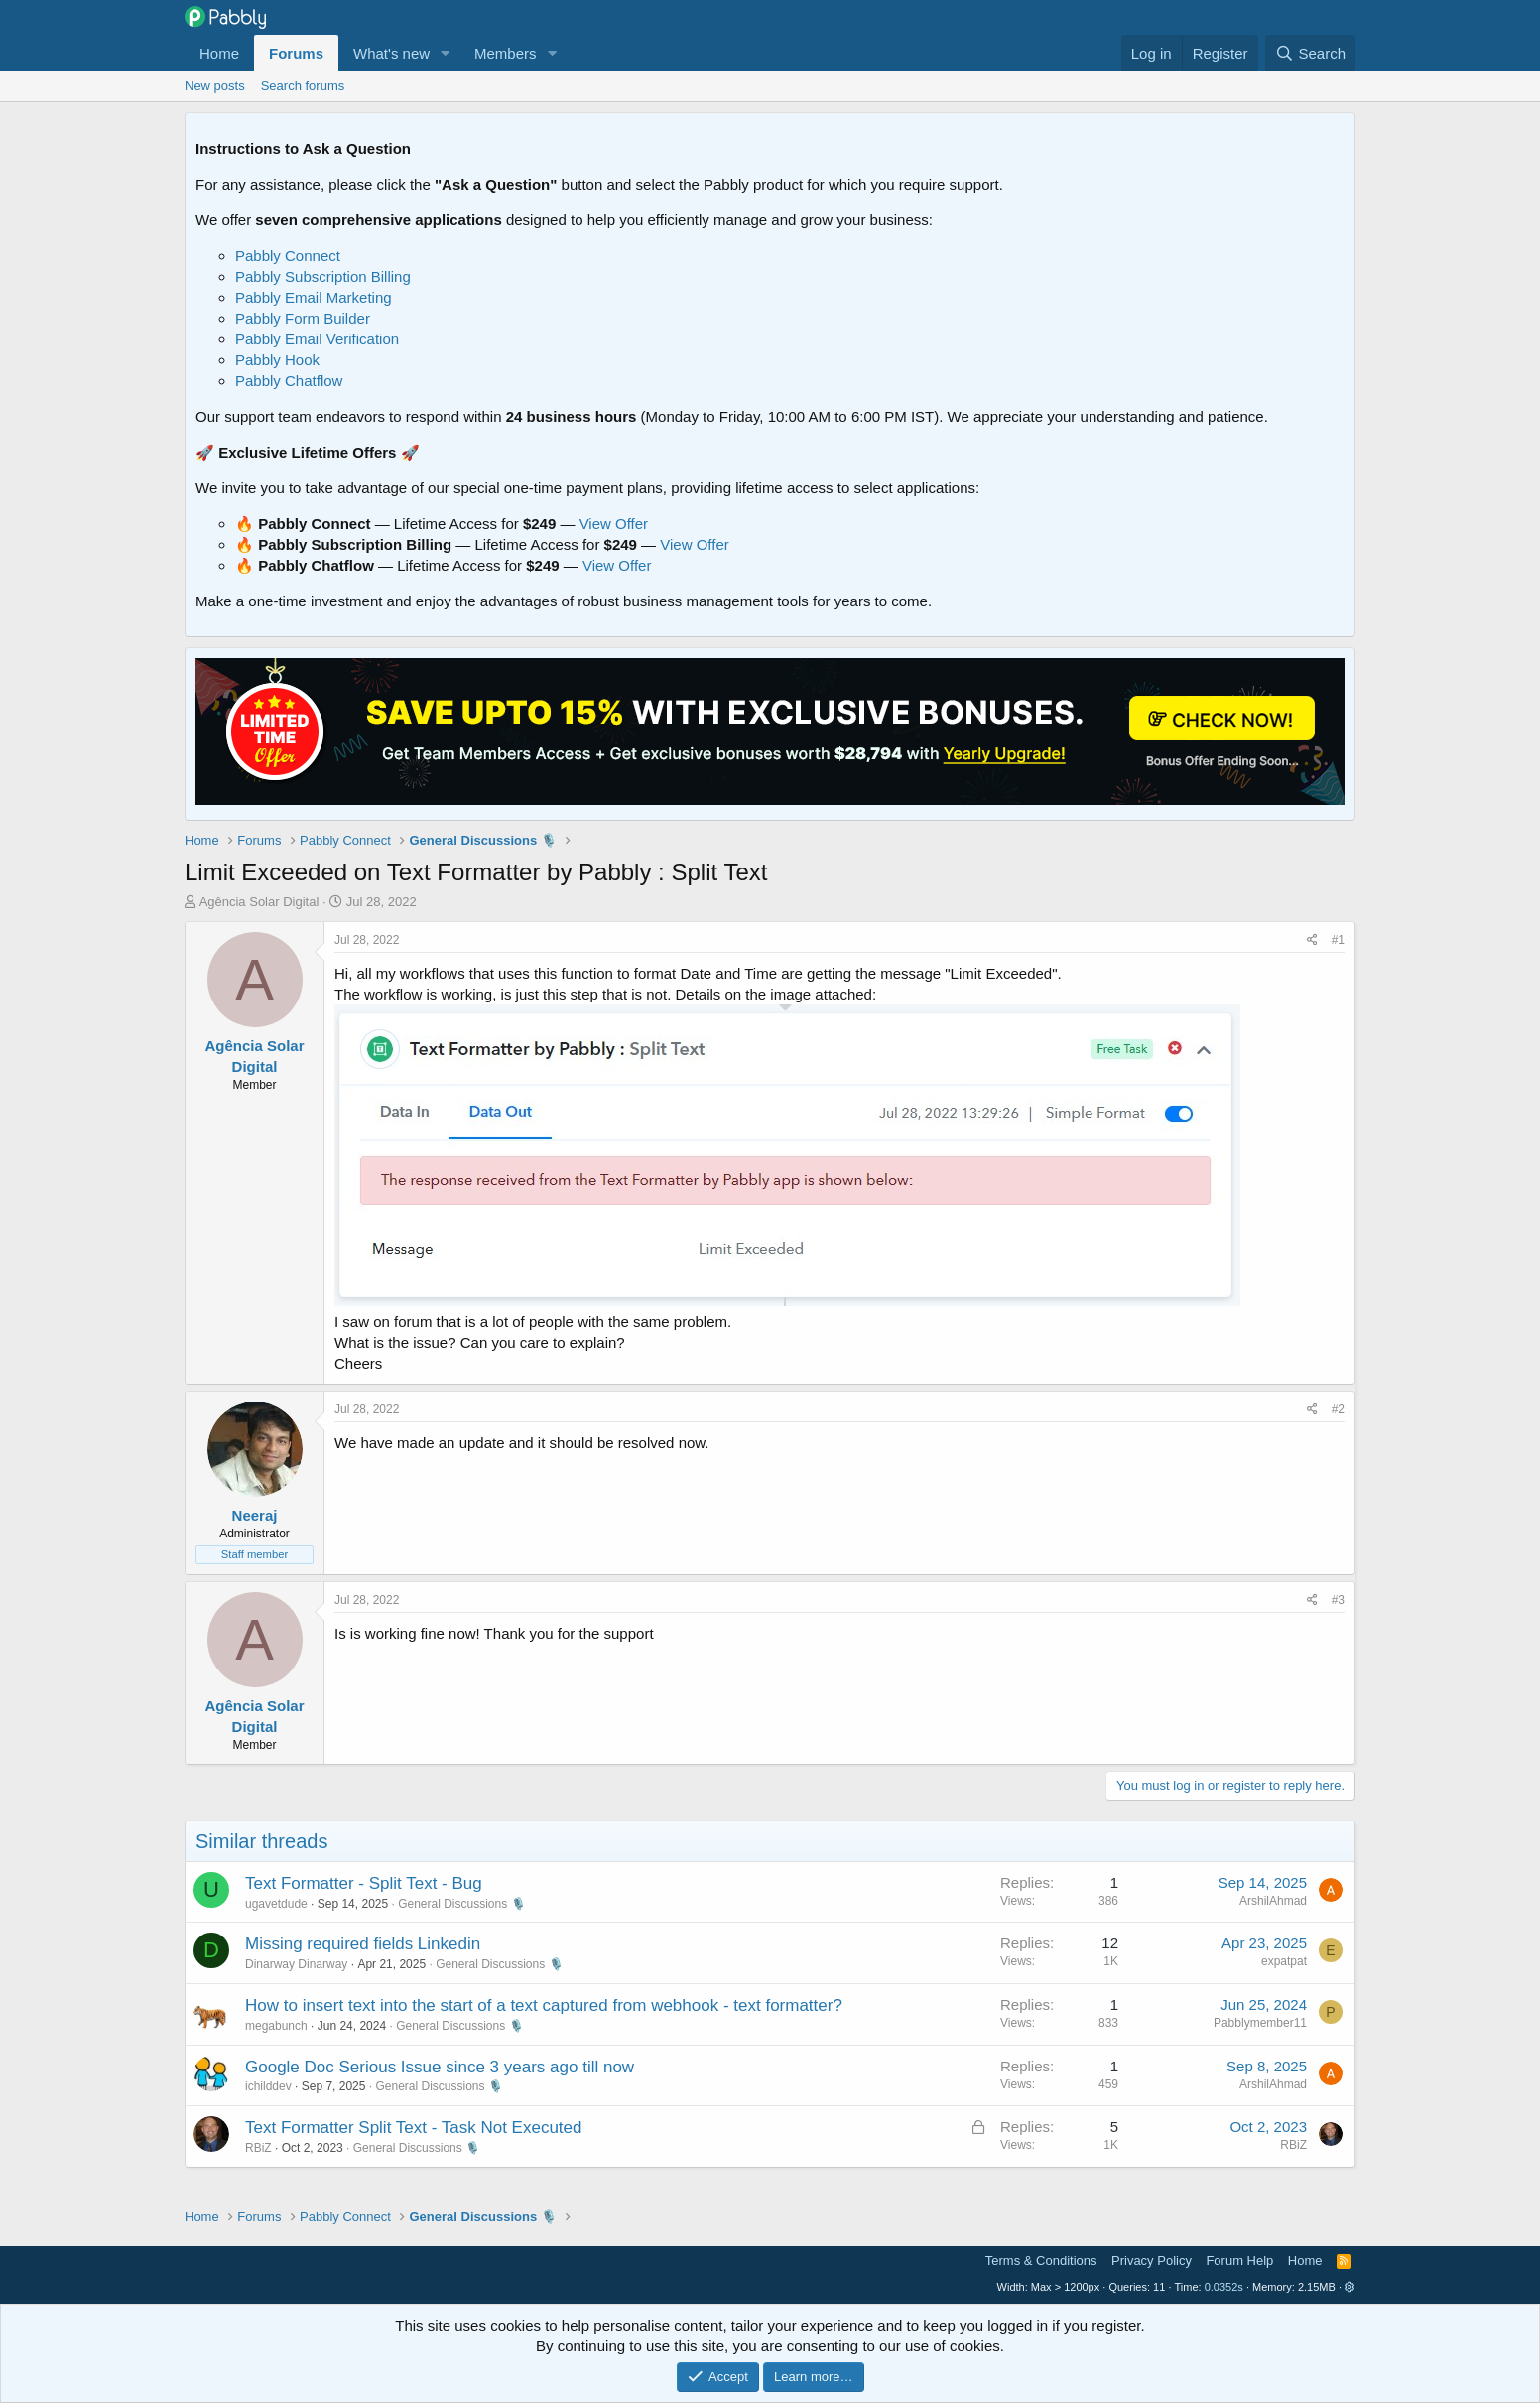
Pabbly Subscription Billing (323, 276)
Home (219, 53)
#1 (1338, 940)
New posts (215, 85)
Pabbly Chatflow (288, 380)
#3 (1338, 1600)
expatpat (1284, 1961)
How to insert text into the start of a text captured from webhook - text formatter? (543, 2005)
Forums (296, 53)
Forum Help (1239, 2260)
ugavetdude (276, 1904)
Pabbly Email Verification (317, 339)
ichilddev (268, 2086)
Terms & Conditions (1041, 2260)
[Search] (1310, 53)
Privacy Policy (1151, 2260)
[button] (445, 53)
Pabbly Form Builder (302, 318)
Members (505, 53)
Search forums (303, 85)
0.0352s (1224, 2287)
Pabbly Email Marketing (313, 297)
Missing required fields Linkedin (362, 1944)
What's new (391, 53)
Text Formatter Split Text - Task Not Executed (413, 2127)
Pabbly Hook (277, 359)
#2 (1338, 1409)
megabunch (276, 2026)
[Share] (1312, 940)
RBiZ (258, 2148)
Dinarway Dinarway (296, 1964)
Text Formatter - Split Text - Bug (363, 1883)
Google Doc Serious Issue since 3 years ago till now (439, 2067)
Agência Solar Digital (259, 901)
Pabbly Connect (287, 255)
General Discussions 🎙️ (461, 1904)
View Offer (613, 523)
